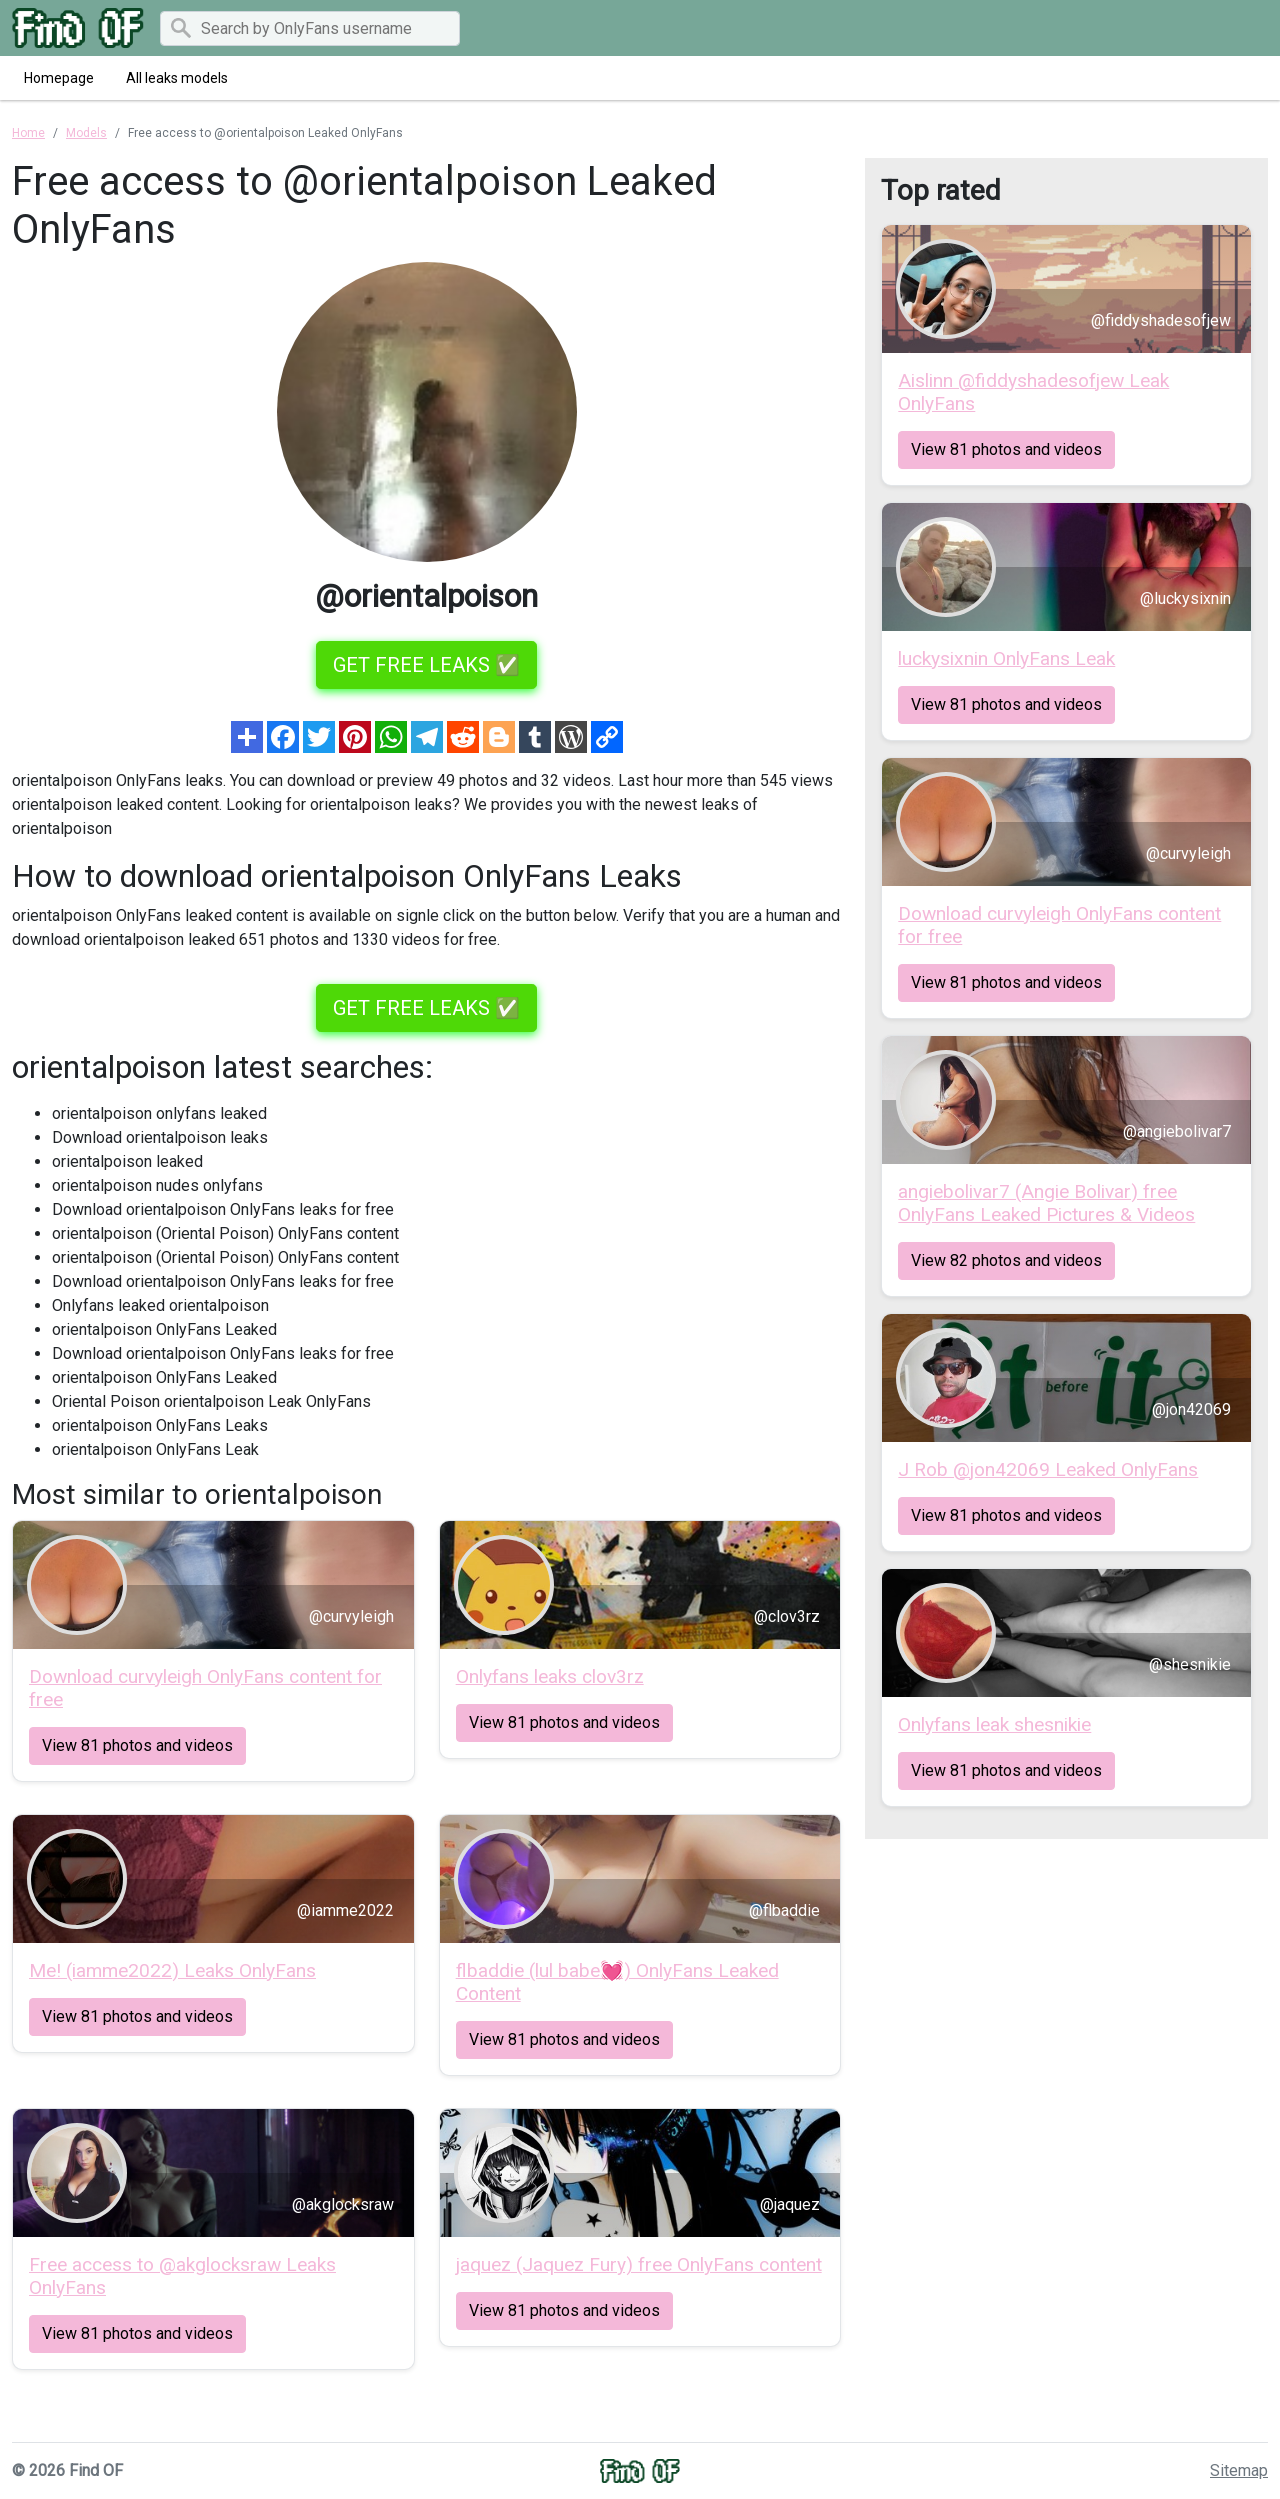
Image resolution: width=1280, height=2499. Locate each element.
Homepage (59, 78)
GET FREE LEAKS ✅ (426, 665)
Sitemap (1239, 2470)
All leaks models (177, 78)
